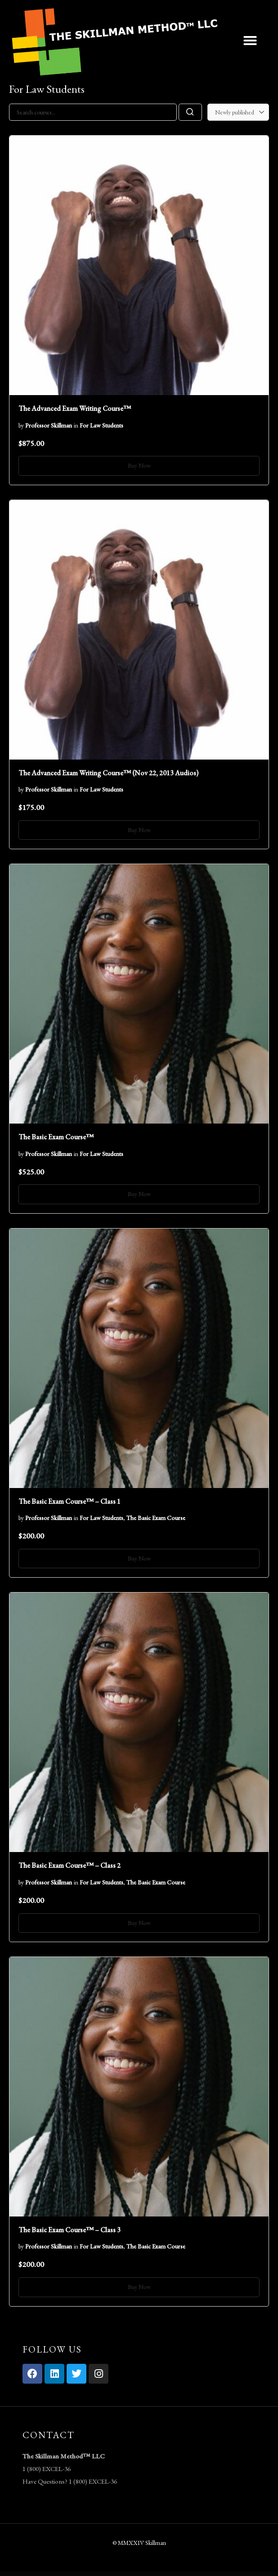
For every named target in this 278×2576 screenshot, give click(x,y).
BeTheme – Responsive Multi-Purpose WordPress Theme (105, 2574)
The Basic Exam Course (155, 1518)
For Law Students (101, 425)
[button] (250, 40)
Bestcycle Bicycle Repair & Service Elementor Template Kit (58, 2574)
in (76, 425)
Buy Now (139, 465)
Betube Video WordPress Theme (156, 2574)
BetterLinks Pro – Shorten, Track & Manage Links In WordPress (137, 2574)
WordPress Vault (42, 2574)
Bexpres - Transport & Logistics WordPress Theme (173, 2574)
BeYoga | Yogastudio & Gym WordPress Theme (193, 2574)
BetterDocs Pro (121, 2574)
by (21, 425)
